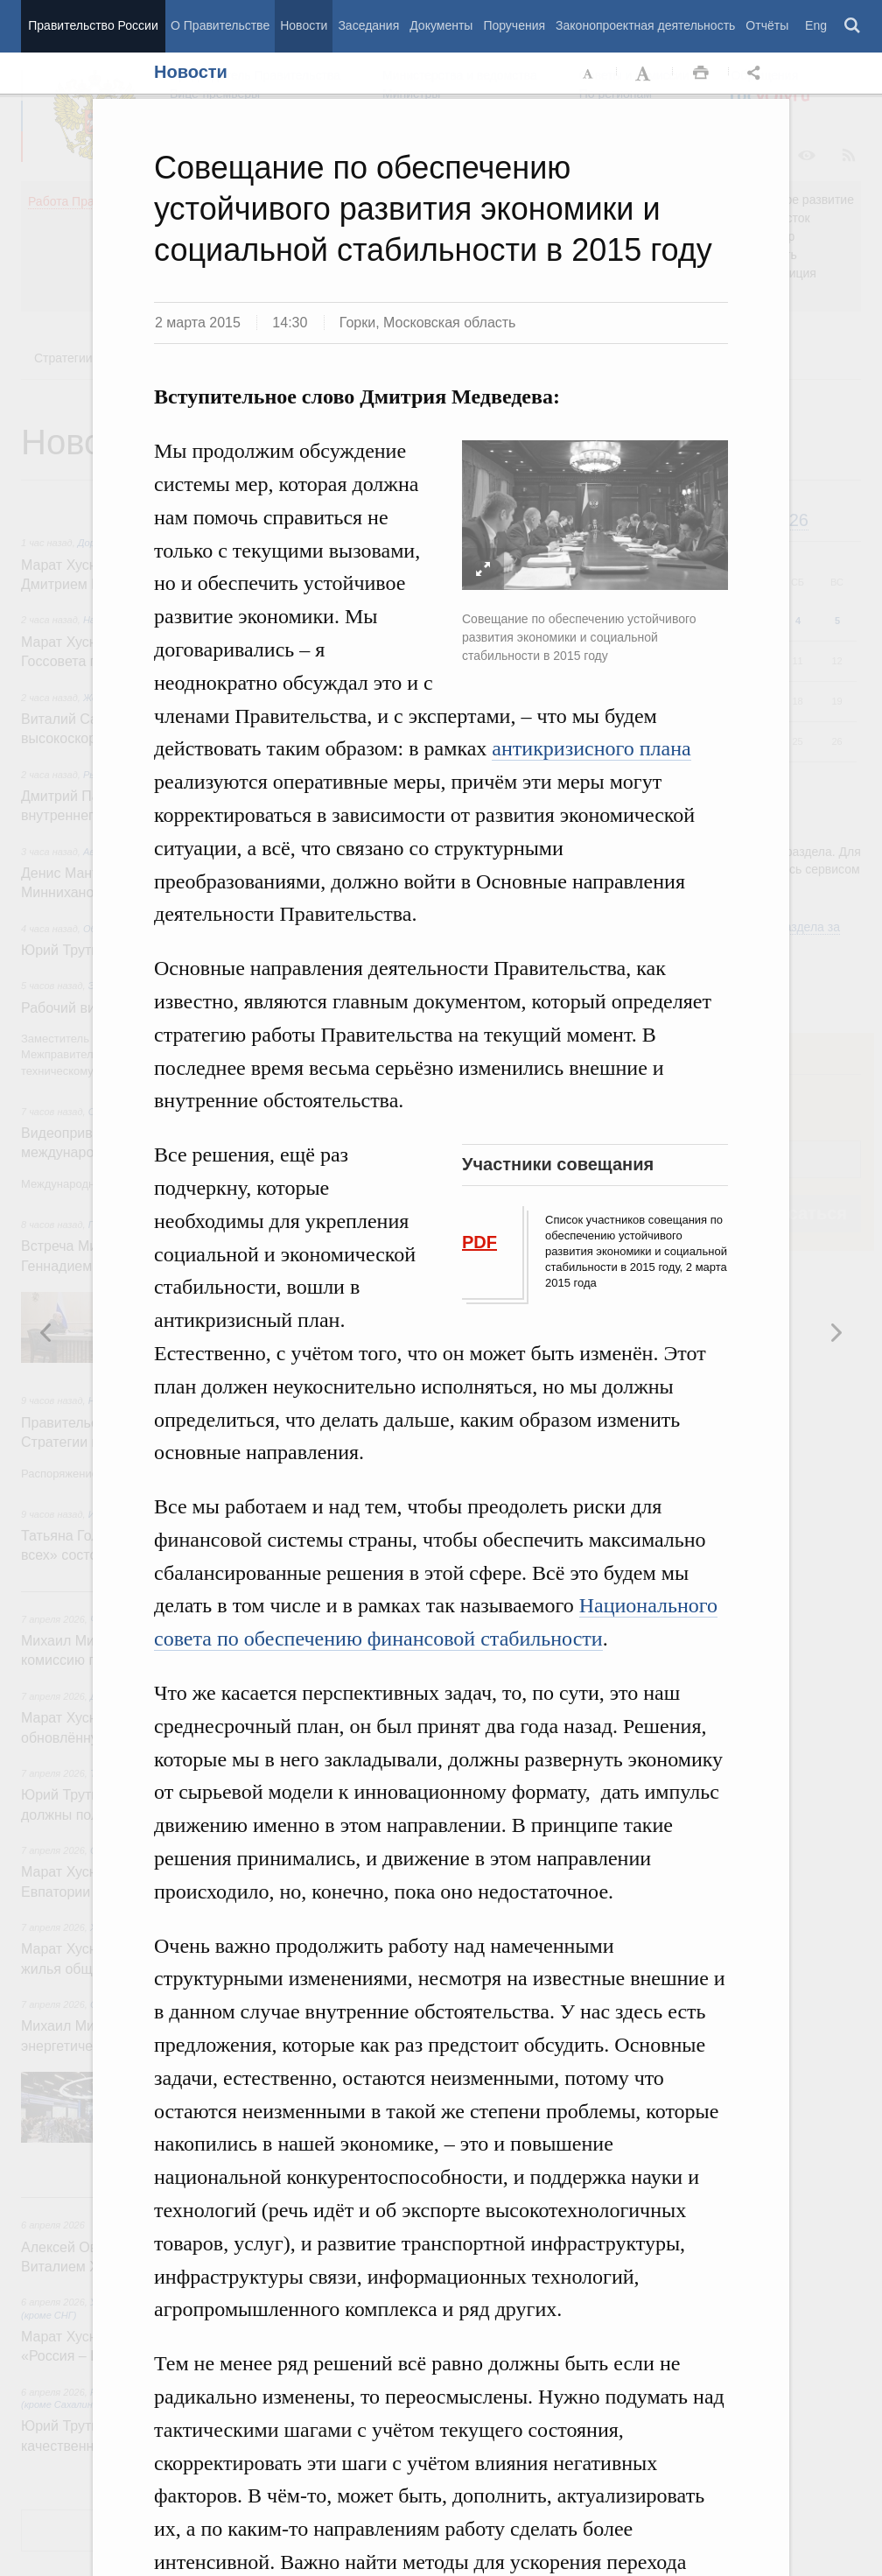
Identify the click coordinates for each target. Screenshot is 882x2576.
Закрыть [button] (860, 142)
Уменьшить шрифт (589, 74)
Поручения (514, 25)
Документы (441, 25)
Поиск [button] (853, 26)
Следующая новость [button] (46, 1332)
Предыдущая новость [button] (835, 1332)
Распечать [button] (701, 74)
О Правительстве (220, 25)
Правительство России (93, 25)
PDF (479, 1242)
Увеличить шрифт (645, 74)
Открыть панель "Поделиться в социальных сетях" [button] (757, 74)
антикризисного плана (591, 748)
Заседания (368, 25)
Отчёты (767, 25)
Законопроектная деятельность (645, 25)
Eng (816, 25)
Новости (303, 25)
